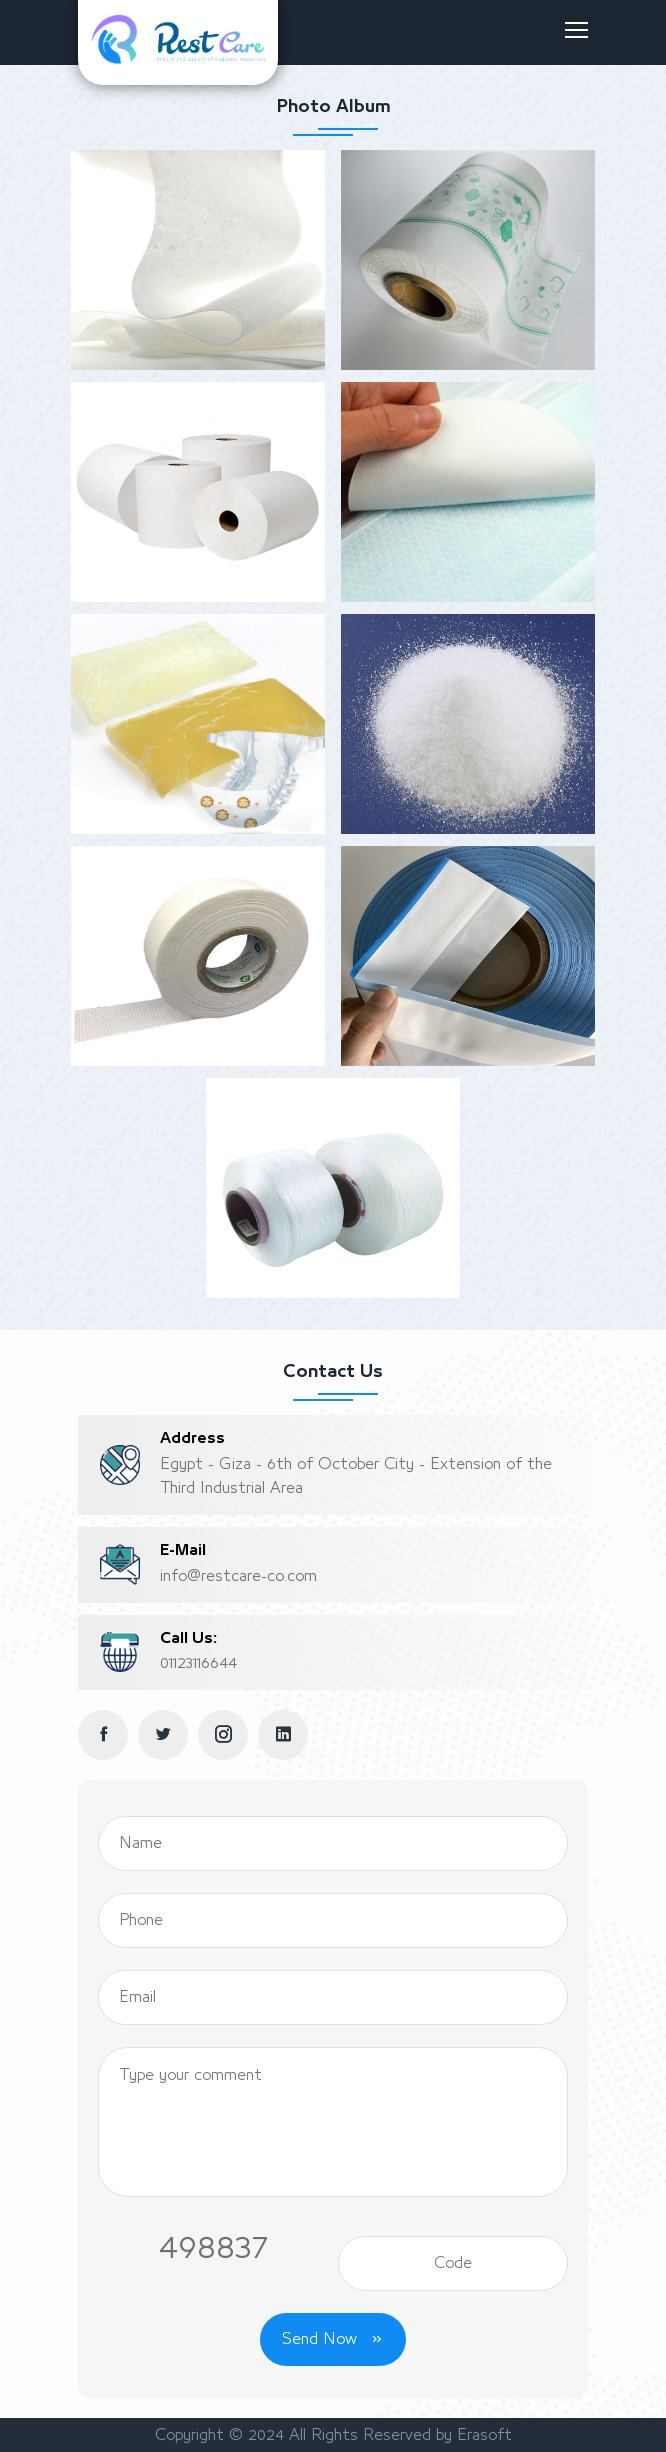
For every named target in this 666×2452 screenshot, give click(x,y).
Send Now (333, 2339)
